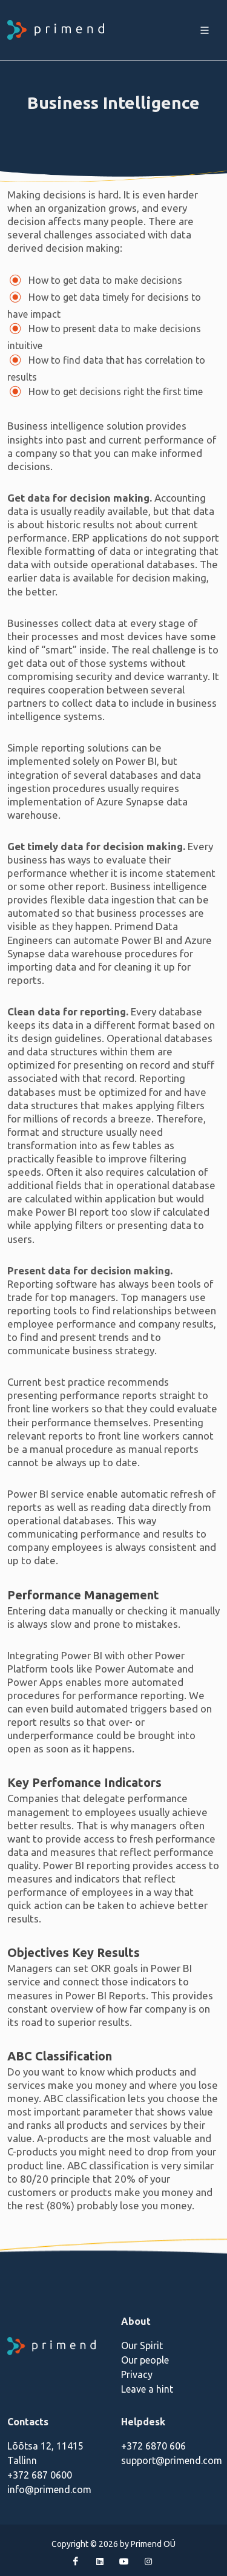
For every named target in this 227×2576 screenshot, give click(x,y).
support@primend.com (171, 2460)
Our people (145, 2360)
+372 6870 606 (153, 2445)
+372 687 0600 (39, 2474)
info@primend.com (49, 2489)
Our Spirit (142, 2345)
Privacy (137, 2374)
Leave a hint (147, 2389)
